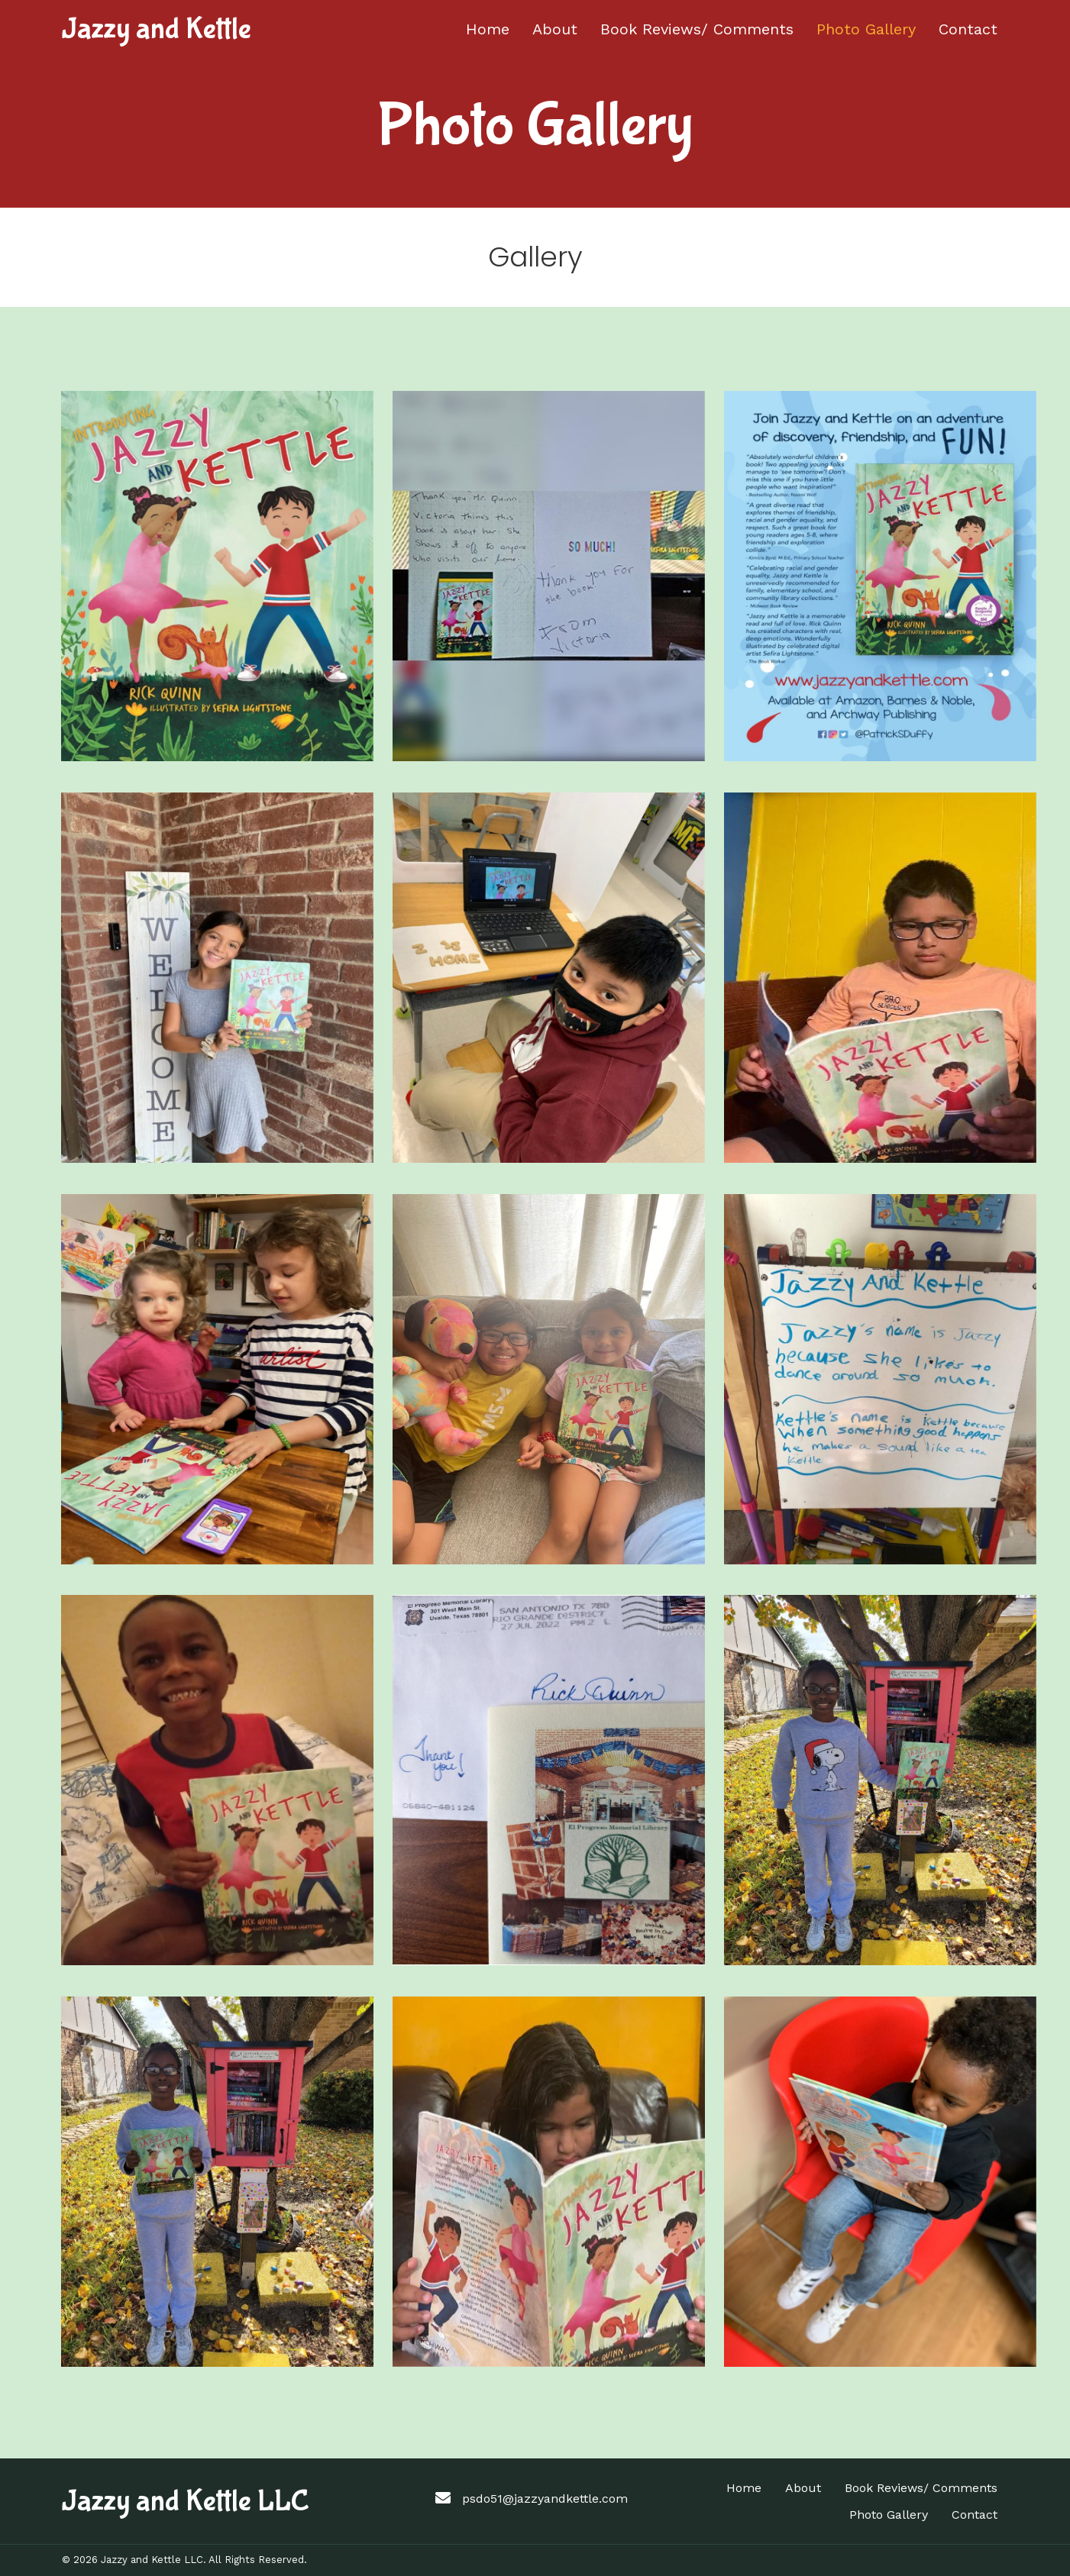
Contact (974, 2514)
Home (743, 2488)
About (803, 2488)
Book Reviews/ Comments (921, 2488)
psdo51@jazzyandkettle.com (545, 2498)
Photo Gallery (888, 2514)
